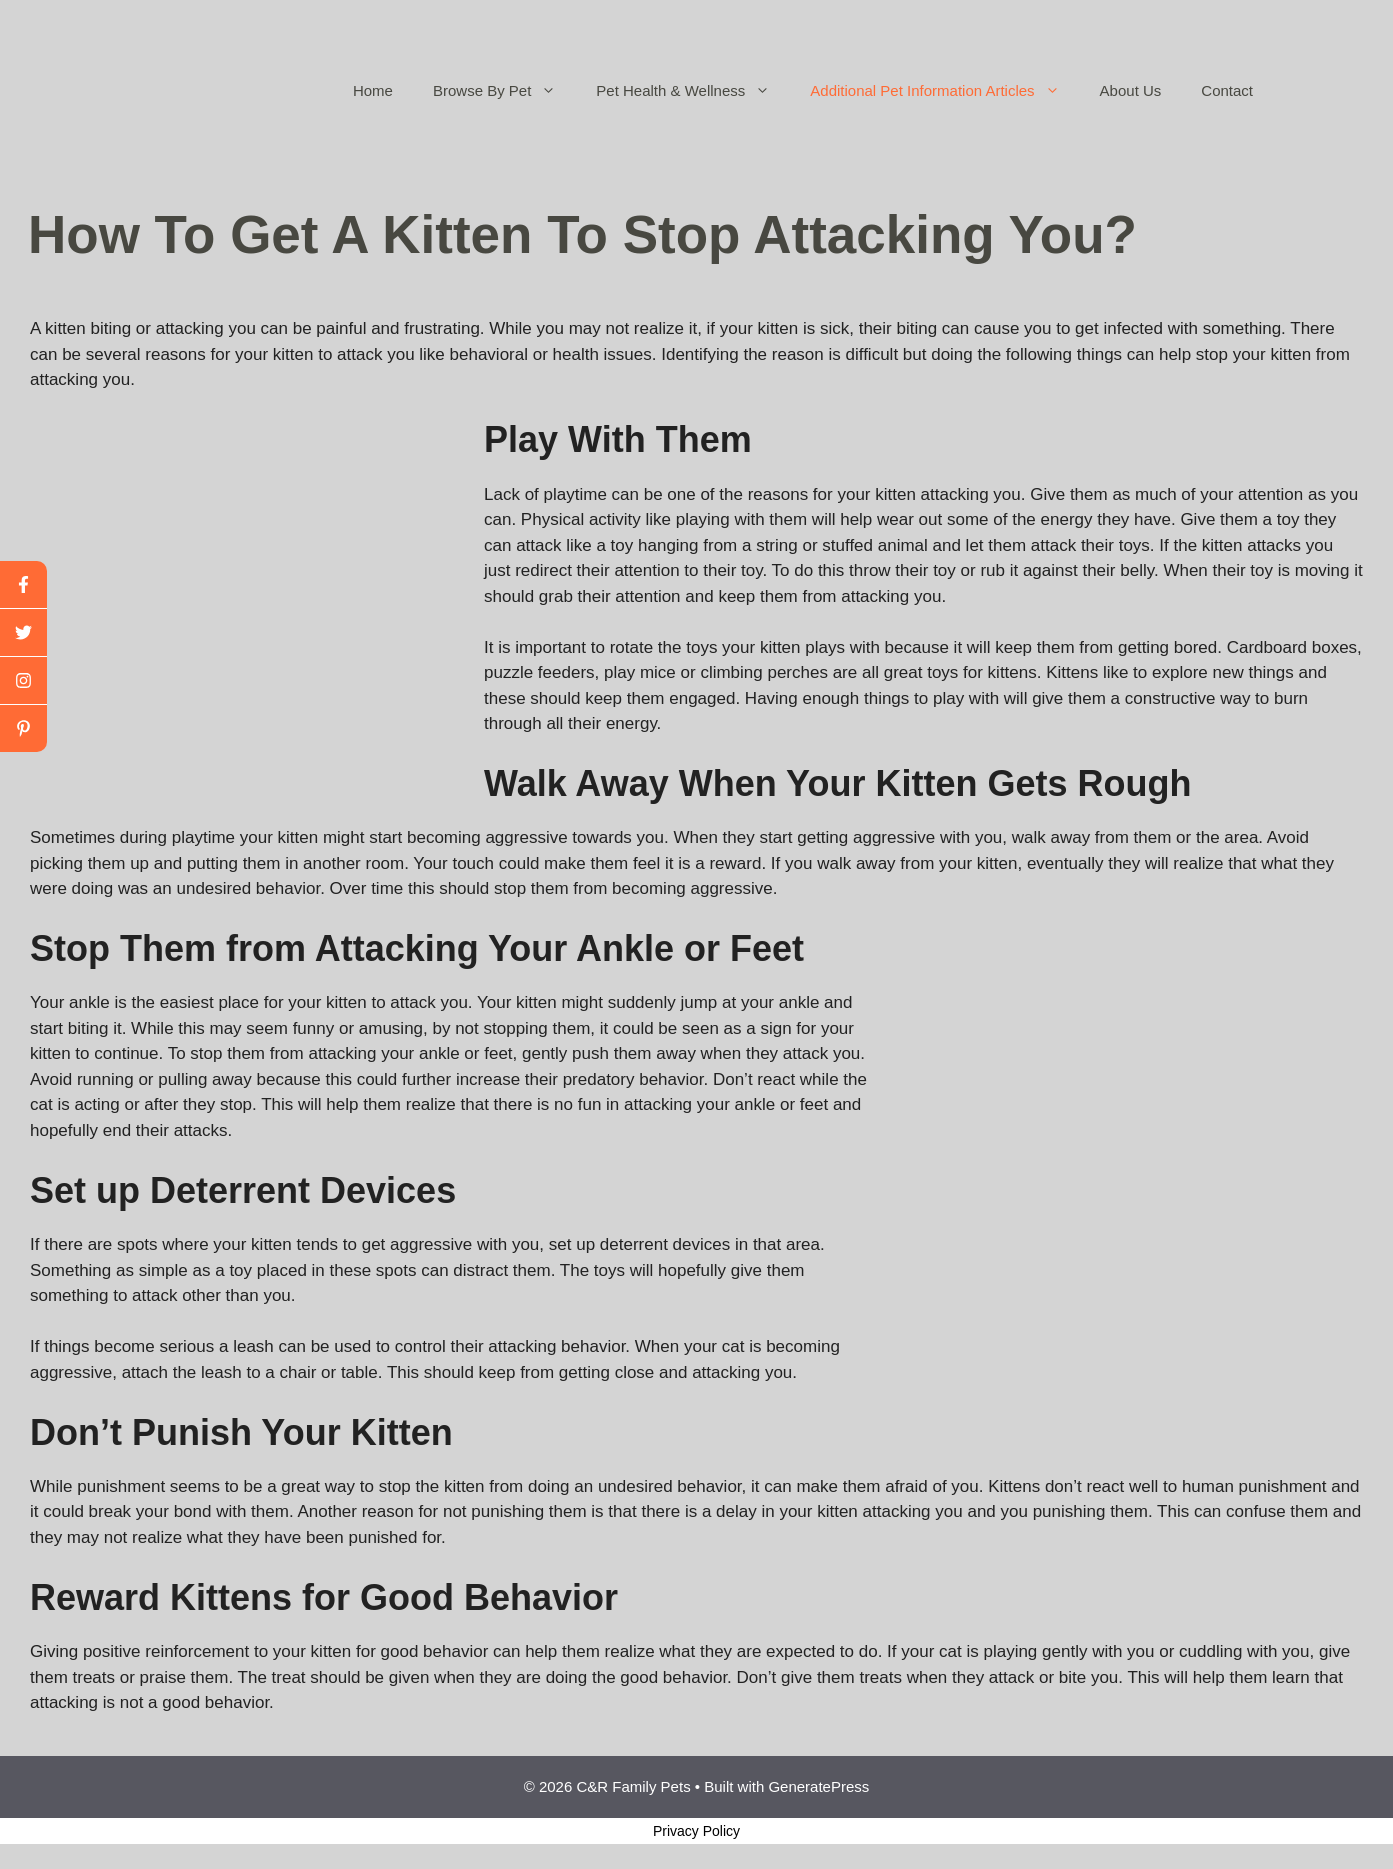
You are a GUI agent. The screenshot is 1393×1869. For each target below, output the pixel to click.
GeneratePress (818, 1786)
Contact (1227, 90)
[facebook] (23, 585)
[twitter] (23, 633)
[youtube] (23, 681)
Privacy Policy (696, 1831)
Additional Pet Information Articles (944, 91)
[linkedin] (23, 728)
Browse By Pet (504, 91)
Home (373, 90)
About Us (1131, 90)
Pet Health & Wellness (693, 91)
